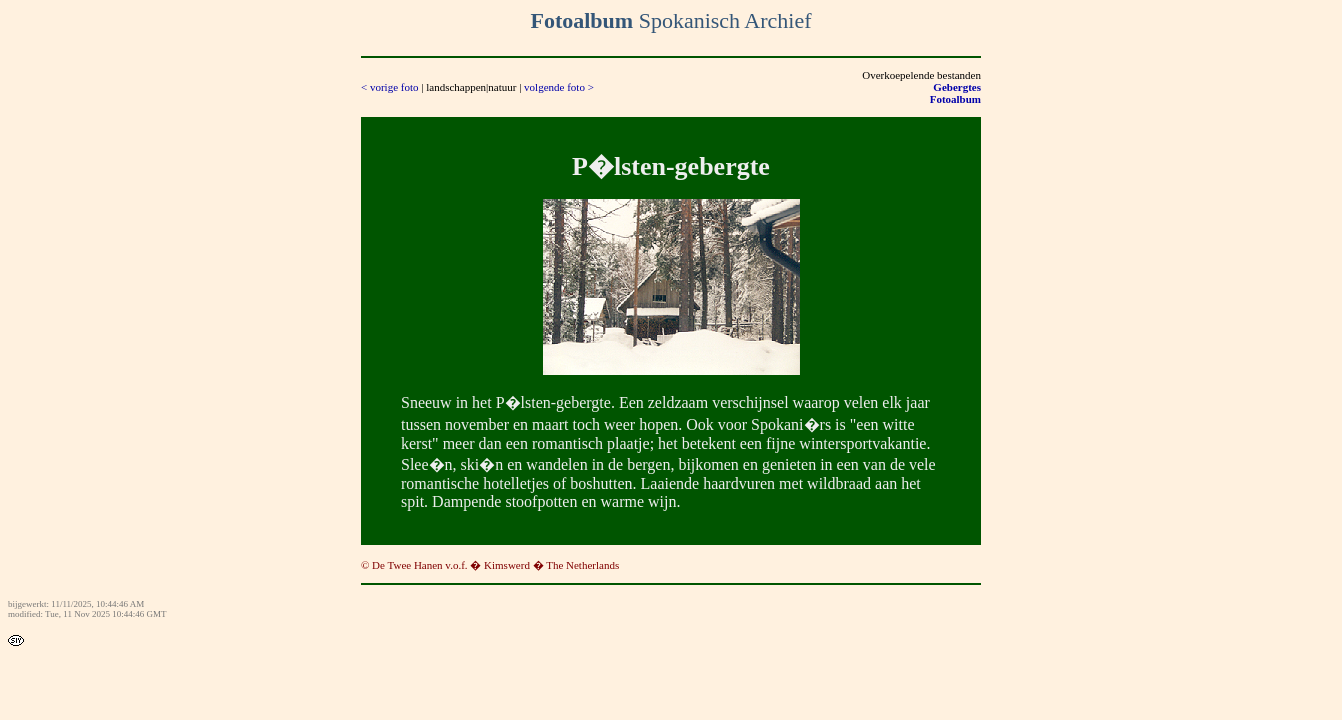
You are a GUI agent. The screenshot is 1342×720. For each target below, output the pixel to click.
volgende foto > (559, 87)
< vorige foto (390, 87)
